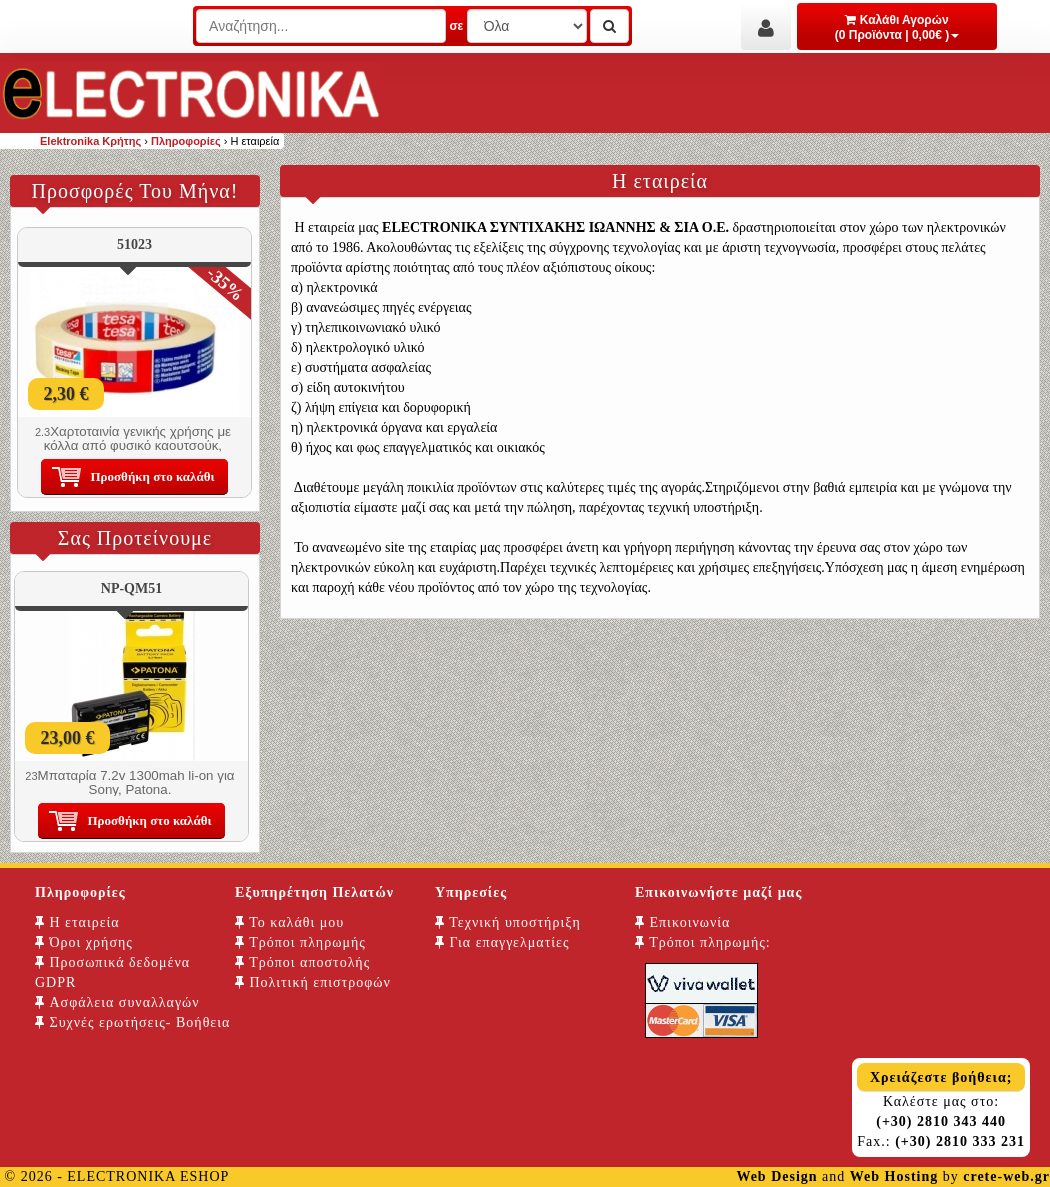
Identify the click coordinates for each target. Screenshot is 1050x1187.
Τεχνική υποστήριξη (508, 922)
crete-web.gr (1006, 1176)
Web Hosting (894, 1176)
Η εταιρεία (77, 922)
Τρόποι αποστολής (302, 962)
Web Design (776, 1176)
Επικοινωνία (682, 922)
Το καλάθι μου (289, 922)
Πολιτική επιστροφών (313, 982)
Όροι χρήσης (84, 942)
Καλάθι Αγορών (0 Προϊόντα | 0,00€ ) (897, 27)
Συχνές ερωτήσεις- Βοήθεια (132, 1022)
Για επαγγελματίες (502, 942)
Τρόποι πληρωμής (300, 942)
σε (456, 26)
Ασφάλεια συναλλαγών (117, 1002)
